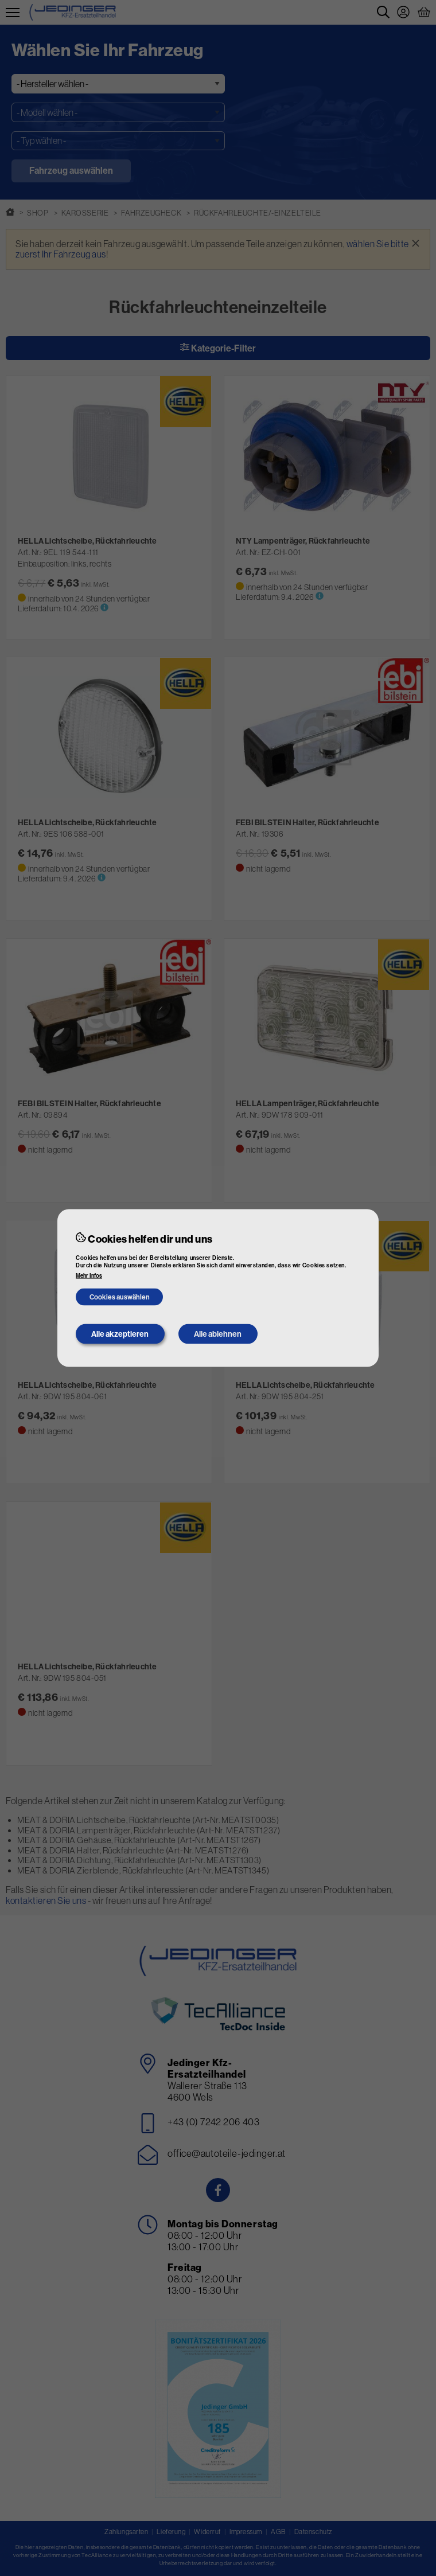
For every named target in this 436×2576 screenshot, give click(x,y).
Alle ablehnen (218, 1333)
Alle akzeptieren (120, 1333)
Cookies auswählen (119, 1297)
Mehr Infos (89, 1275)
